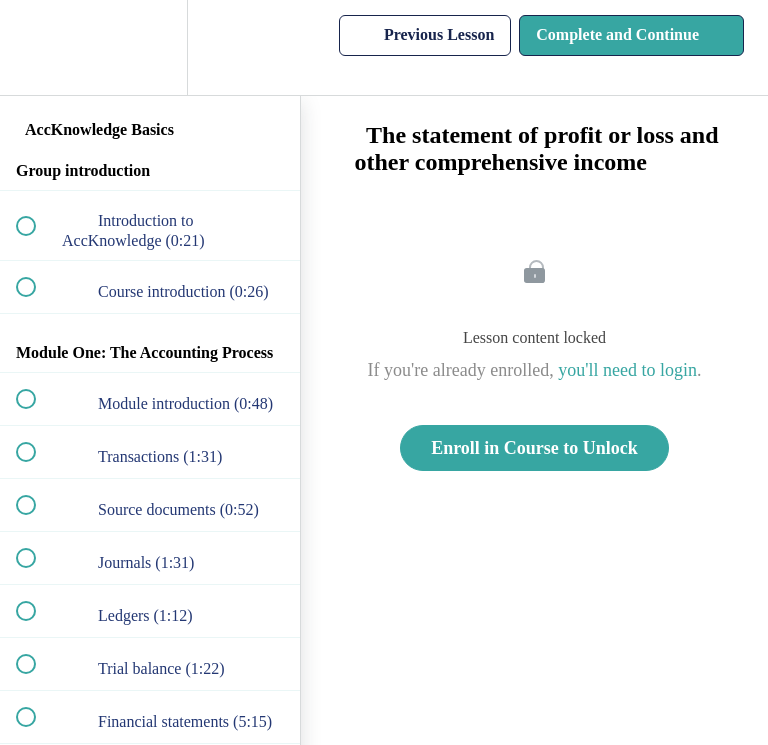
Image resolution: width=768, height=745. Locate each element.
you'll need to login (627, 370)
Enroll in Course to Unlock (534, 448)
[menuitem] (150, 47)
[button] (37, 47)
